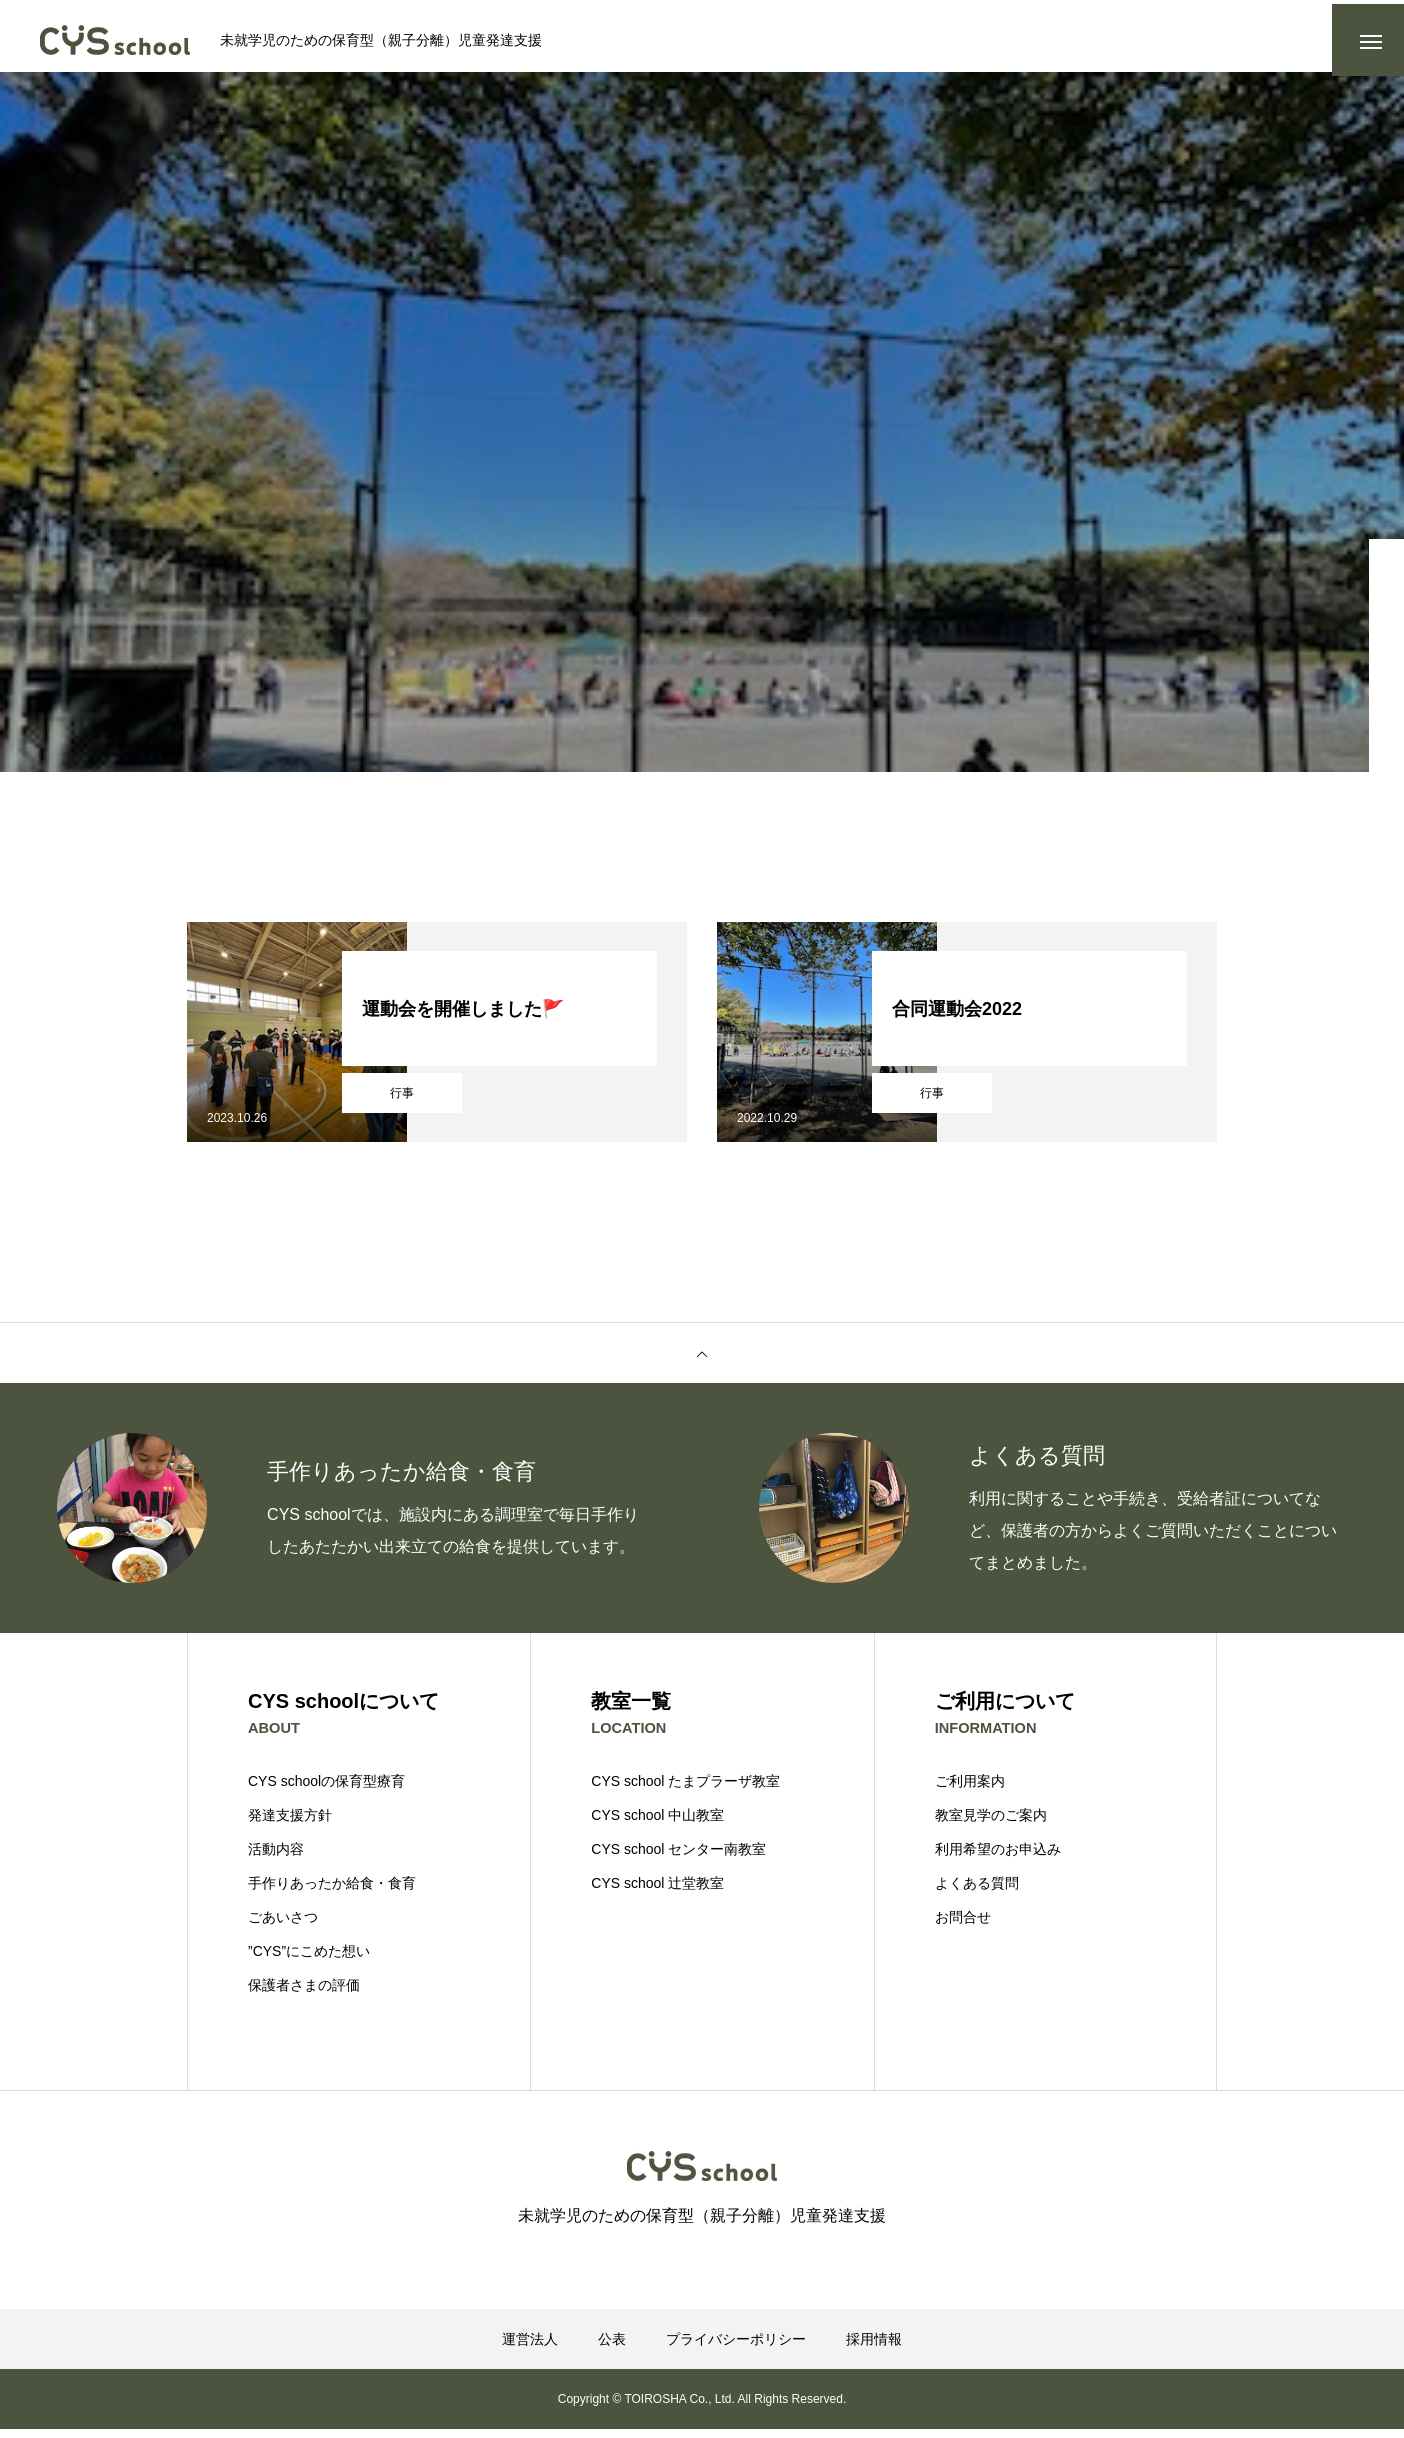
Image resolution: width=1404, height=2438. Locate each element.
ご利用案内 (970, 1790)
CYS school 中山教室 (657, 1824)
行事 (402, 1101)
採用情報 (874, 2348)
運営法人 (530, 2348)
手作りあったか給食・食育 (332, 1892)
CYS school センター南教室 (678, 1858)
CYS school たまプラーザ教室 (685, 1790)
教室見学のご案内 (991, 1824)
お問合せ (963, 1926)
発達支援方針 (290, 1824)
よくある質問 (977, 1892)
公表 (612, 2348)
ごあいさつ (283, 1926)
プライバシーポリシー (736, 2348)
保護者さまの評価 (304, 1994)
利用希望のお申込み (998, 1858)
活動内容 (276, 1858)
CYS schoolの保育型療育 (326, 1790)
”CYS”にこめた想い (309, 1960)
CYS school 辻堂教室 (657, 1892)
